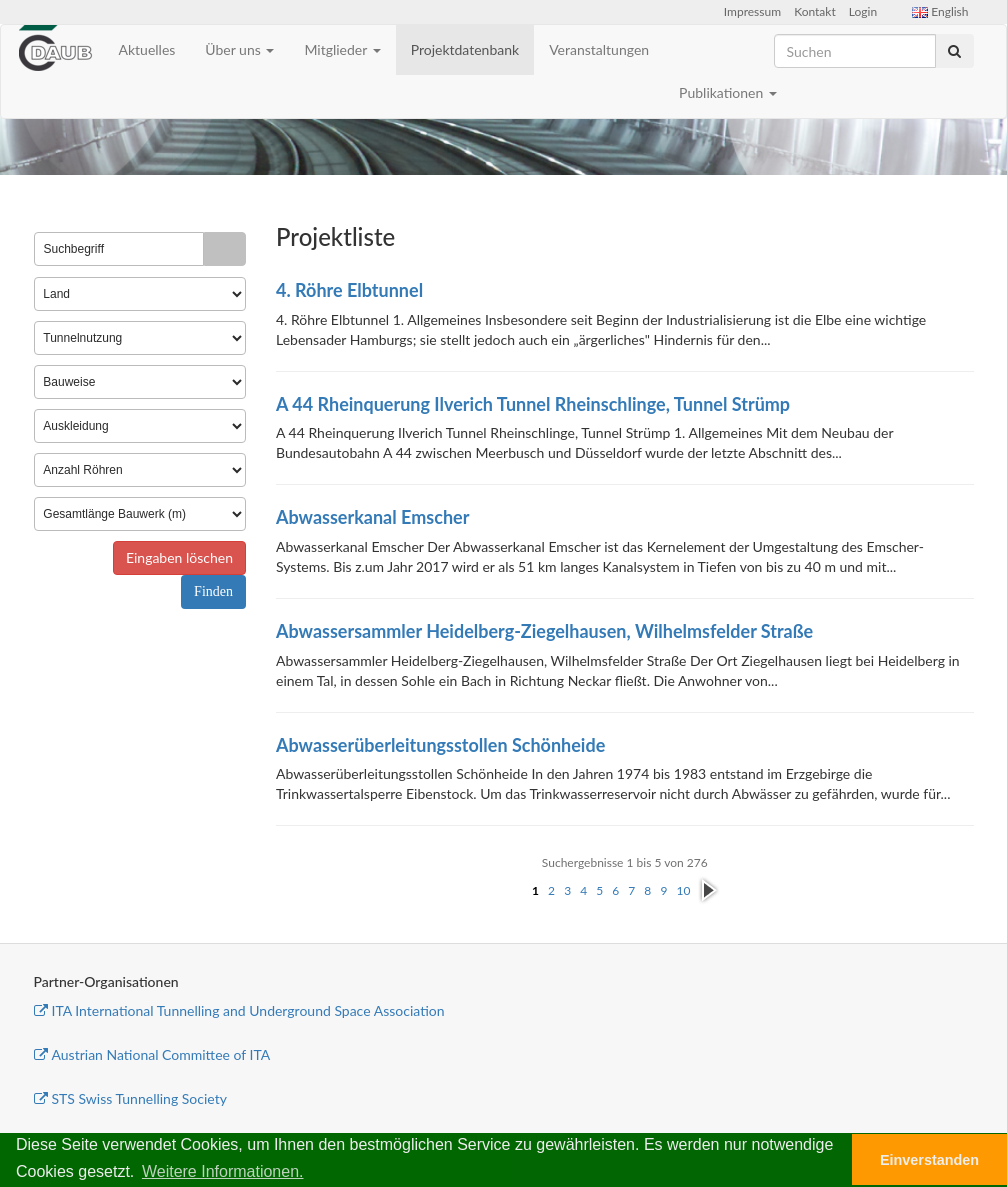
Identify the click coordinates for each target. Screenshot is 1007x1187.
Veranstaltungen (599, 49)
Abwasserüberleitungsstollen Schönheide (440, 745)
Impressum (752, 11)
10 (683, 890)
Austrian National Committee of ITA (152, 1054)
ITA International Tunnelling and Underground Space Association (239, 1010)
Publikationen (728, 92)
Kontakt (815, 11)
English (940, 11)
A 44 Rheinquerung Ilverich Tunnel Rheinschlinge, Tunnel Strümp (533, 404)
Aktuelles (147, 49)
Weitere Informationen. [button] (223, 1171)
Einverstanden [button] (929, 1160)
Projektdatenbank (465, 49)
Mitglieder (342, 49)
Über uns (239, 49)
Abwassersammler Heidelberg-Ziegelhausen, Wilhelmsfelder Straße (544, 631)
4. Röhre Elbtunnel (349, 290)
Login (863, 11)
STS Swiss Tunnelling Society (130, 1098)
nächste (708, 891)
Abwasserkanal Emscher (372, 517)
